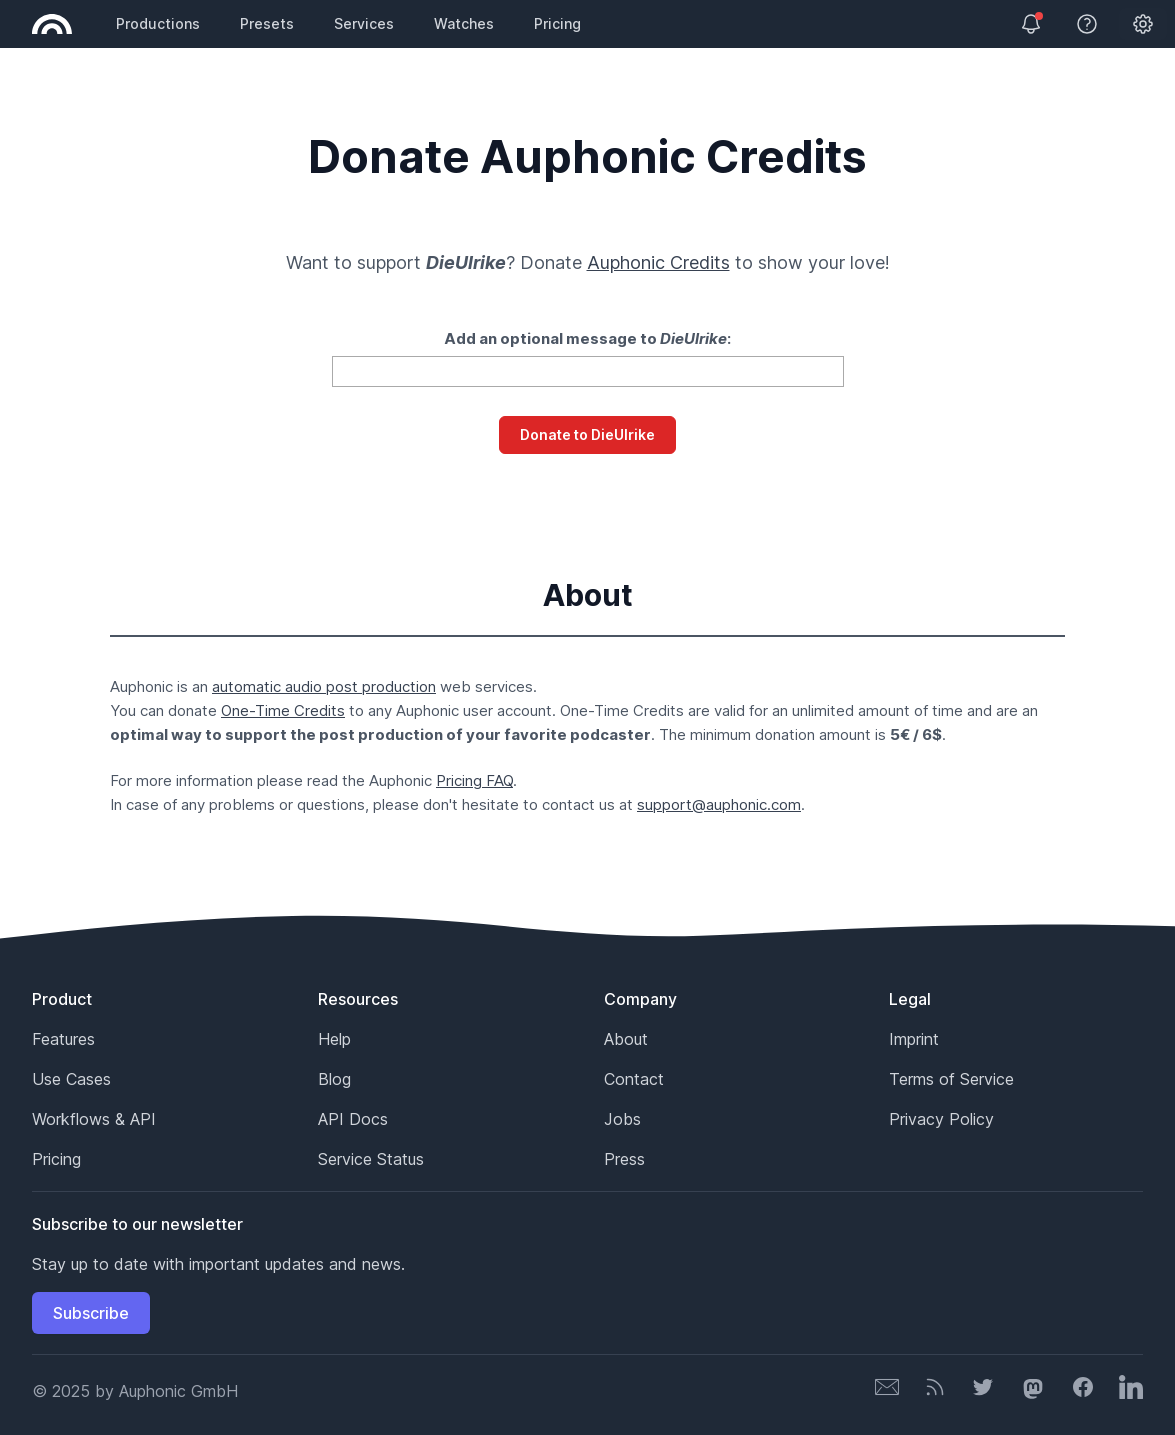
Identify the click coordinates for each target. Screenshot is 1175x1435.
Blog (334, 1079)
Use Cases (71, 1079)
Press (624, 1159)
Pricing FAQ (474, 780)
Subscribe (91, 1313)
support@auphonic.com (719, 804)
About (626, 1039)
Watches (464, 23)
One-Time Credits (283, 710)
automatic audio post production (324, 686)
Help (334, 1039)
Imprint (914, 1039)
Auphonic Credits (658, 262)
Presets (267, 23)
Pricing (557, 23)
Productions (158, 23)
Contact (634, 1079)
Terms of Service (951, 1079)
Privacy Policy (941, 1119)
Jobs (622, 1119)
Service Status (371, 1159)
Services (364, 23)
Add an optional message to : (587, 338)
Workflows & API (94, 1119)
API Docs (353, 1119)
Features (63, 1039)
